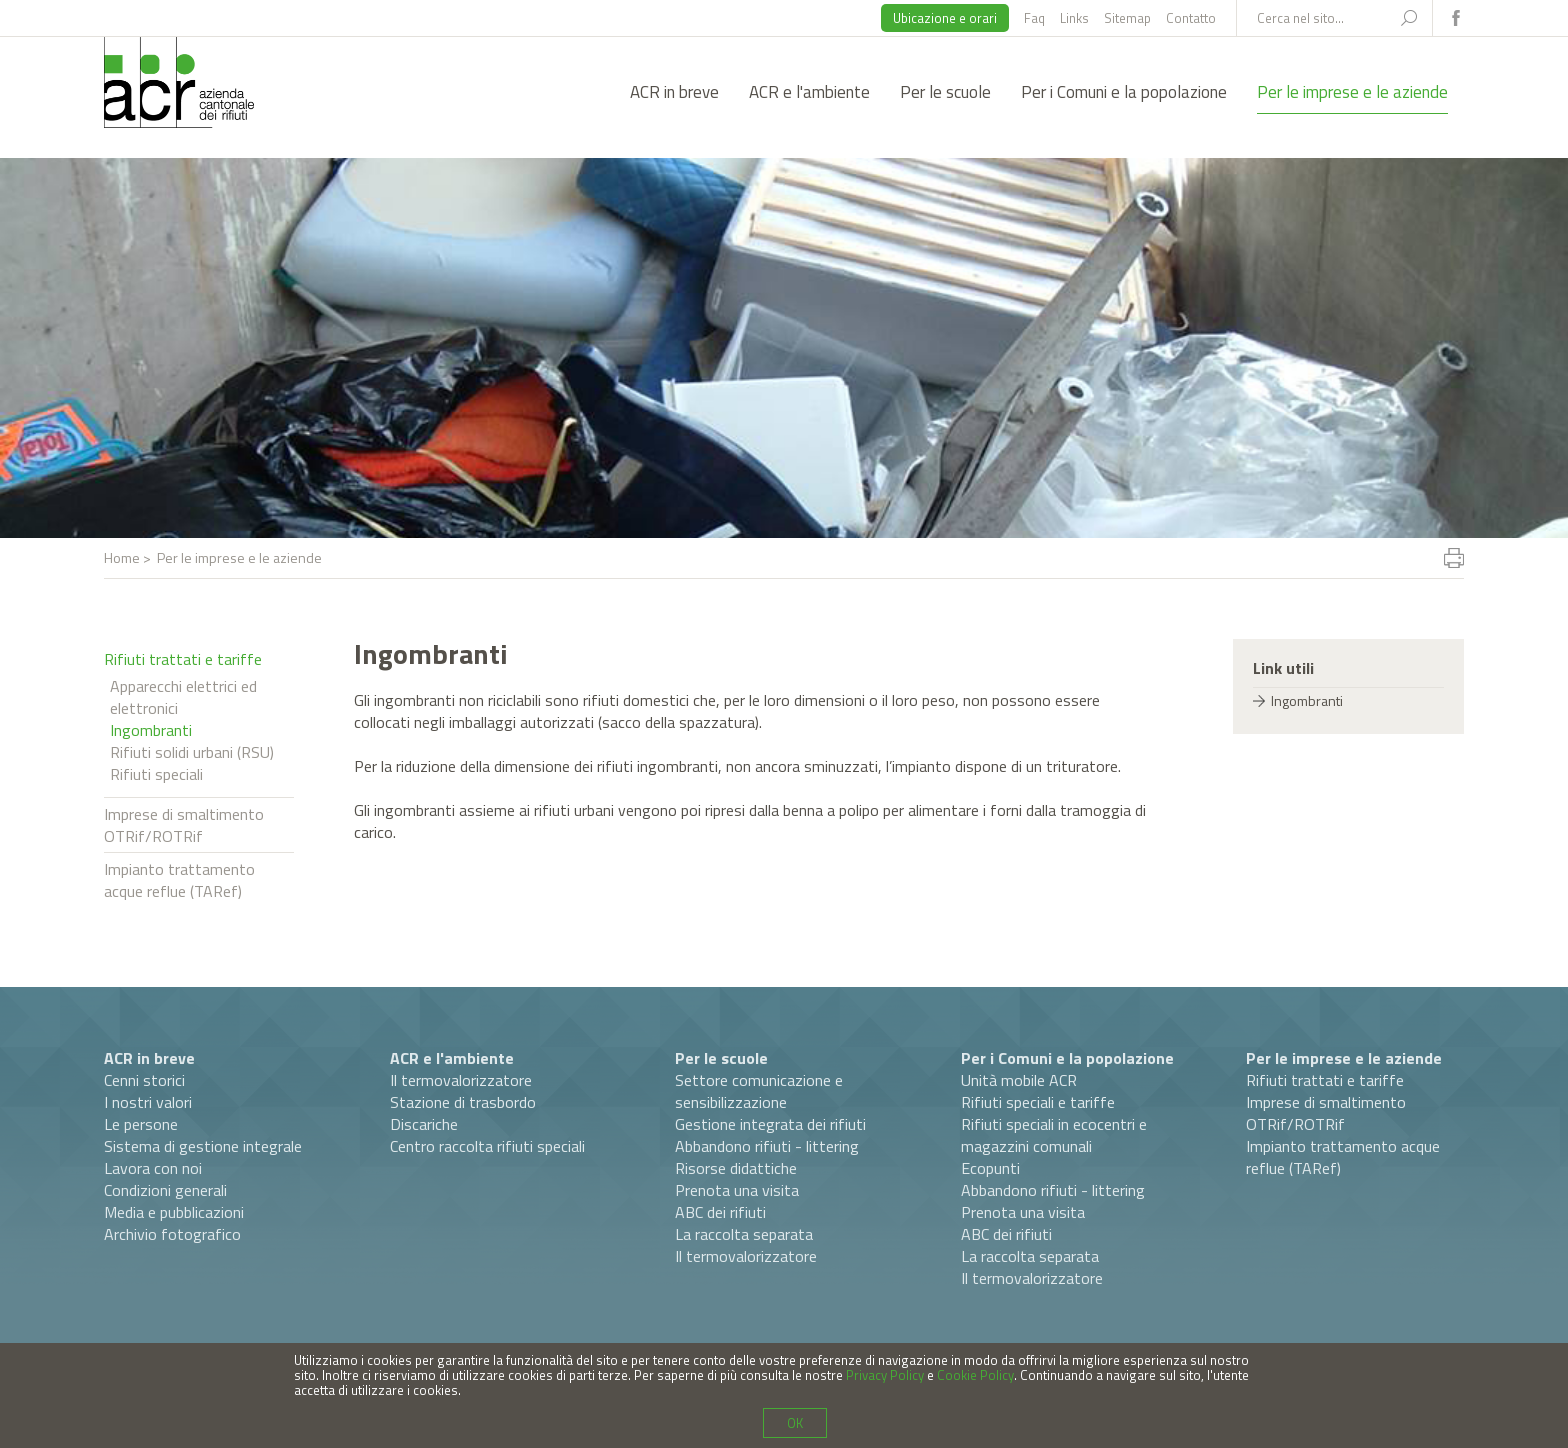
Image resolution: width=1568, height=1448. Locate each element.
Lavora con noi (153, 1168)
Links (1074, 18)
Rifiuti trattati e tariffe (183, 659)
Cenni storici (144, 1080)
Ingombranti (151, 730)
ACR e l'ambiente (809, 92)
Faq (1034, 18)
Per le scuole (945, 92)
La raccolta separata (744, 1234)
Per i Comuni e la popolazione (1124, 92)
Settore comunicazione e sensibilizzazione (759, 1091)
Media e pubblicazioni (174, 1212)
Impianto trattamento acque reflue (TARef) (179, 880)
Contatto (1191, 18)
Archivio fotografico (172, 1234)
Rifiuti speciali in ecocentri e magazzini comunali (1054, 1135)
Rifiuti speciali (156, 774)
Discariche (424, 1124)
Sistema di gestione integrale (203, 1146)
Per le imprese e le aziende (1352, 92)
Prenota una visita (737, 1190)
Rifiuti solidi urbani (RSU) (192, 752)
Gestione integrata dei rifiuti (770, 1124)
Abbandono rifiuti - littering (767, 1146)
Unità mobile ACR (1019, 1080)
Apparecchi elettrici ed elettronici (183, 697)
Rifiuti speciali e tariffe (1038, 1102)
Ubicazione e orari (945, 18)
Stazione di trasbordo (463, 1102)
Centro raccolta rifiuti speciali (487, 1146)
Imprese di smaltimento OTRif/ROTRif (184, 825)
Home (122, 557)
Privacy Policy (885, 1375)
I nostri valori (148, 1102)
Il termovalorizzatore (461, 1080)
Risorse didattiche (736, 1168)
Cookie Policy (975, 1375)
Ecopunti (990, 1168)
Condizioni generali (165, 1190)
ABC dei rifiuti (720, 1212)
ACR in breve (674, 92)
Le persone (141, 1124)
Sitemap (1127, 18)
